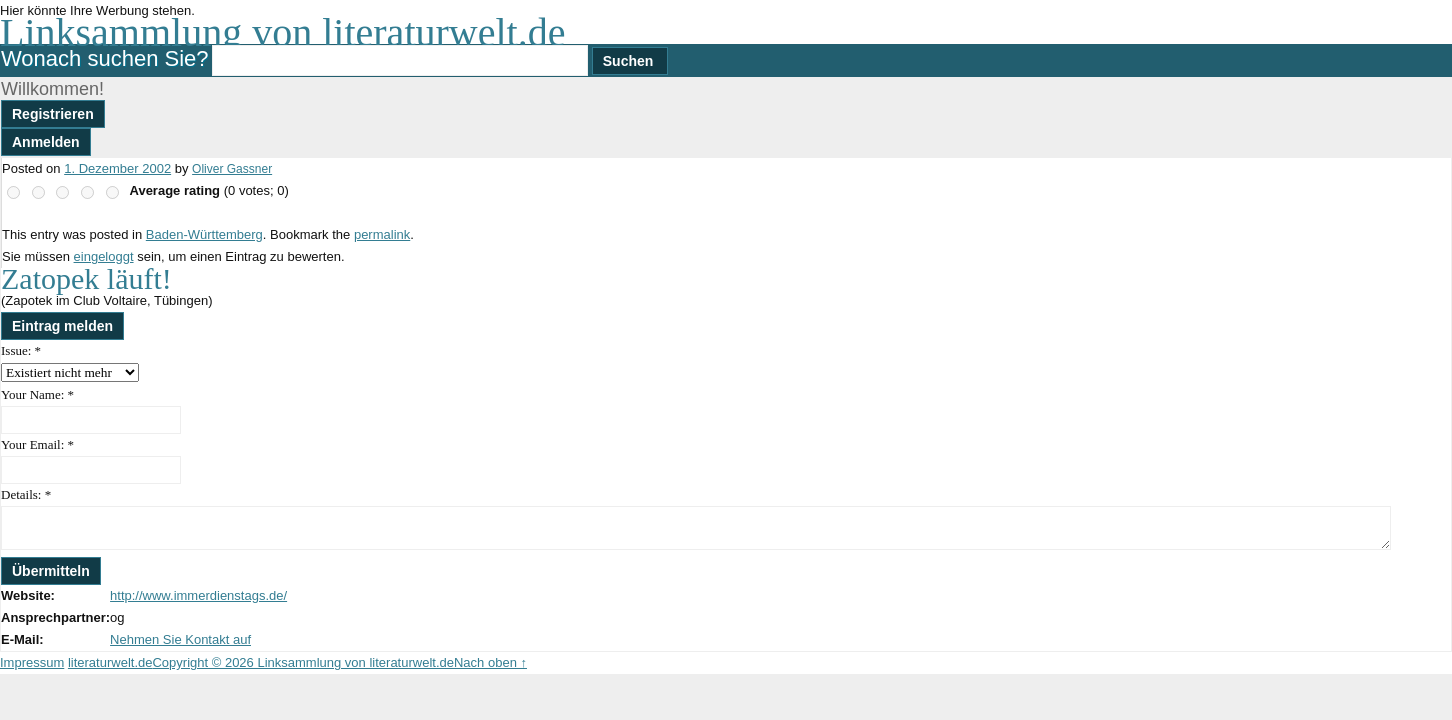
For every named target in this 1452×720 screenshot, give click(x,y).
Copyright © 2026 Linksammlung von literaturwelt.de (303, 662)
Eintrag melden (62, 326)
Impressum (32, 662)
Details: (26, 494)
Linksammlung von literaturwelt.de (282, 32)
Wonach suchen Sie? (105, 58)
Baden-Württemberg (204, 234)
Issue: (21, 350)
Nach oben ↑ (490, 662)
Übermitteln (51, 571)
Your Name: (37, 394)
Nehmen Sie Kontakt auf (180, 639)
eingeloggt (104, 256)
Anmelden (46, 142)
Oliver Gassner (232, 169)
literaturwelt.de (110, 662)
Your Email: (37, 444)
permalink (382, 234)
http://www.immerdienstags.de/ (198, 595)
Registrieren (53, 114)
